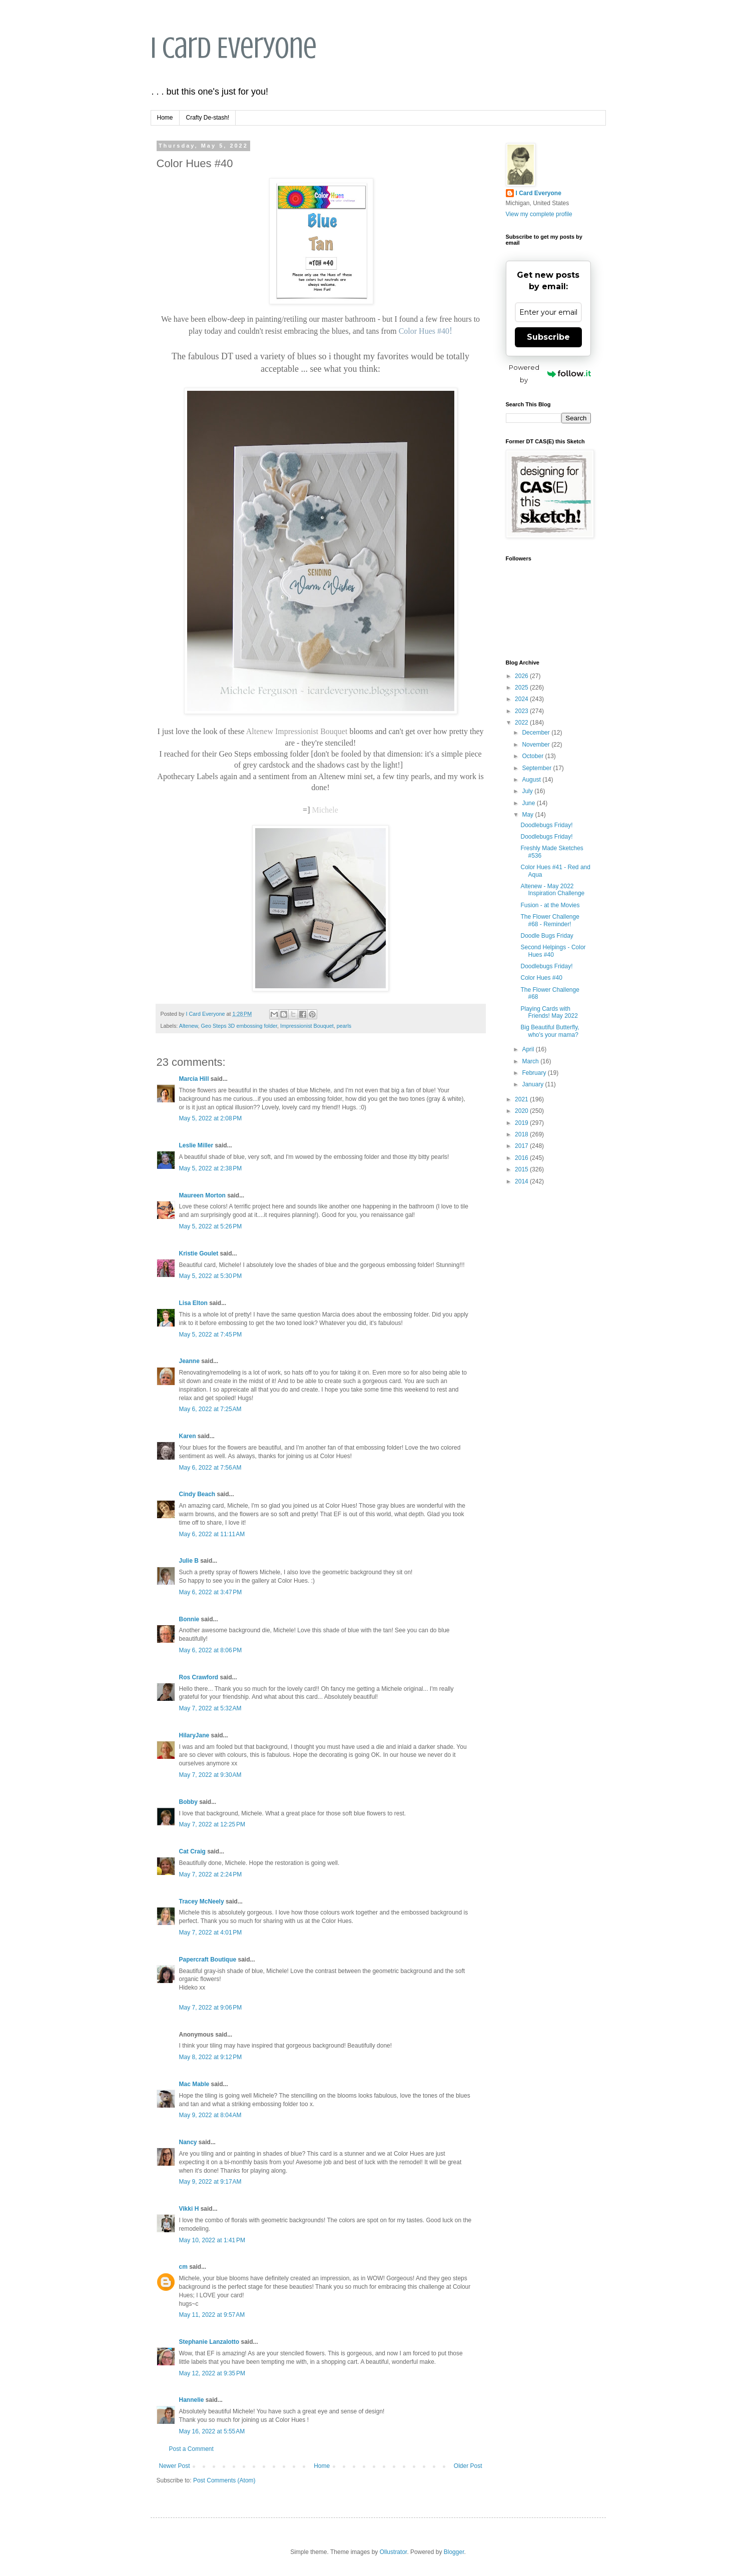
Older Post (468, 2465)
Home (165, 117)
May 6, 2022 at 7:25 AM (210, 1409)
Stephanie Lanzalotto (209, 2341)
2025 (522, 687)
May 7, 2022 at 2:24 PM (210, 1874)
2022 (522, 722)
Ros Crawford (199, 1677)
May (528, 814)
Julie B (189, 1560)
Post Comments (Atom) (224, 2480)
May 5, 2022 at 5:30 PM (210, 1275)
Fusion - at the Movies (549, 905)
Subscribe (548, 337)
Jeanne (189, 1361)
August (532, 779)
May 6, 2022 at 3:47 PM (210, 1592)
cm (183, 2266)
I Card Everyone (234, 48)
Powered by (550, 373)
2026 (522, 676)
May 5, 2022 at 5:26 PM (210, 1226)
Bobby (188, 1801)
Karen (187, 1436)
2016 (522, 1157)
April (528, 1049)
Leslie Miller (196, 1145)
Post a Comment (191, 2448)
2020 (522, 1110)
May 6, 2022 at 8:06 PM (210, 1650)
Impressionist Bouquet (307, 1026)
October (533, 756)
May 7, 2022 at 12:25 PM (212, 1824)
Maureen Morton (202, 1195)
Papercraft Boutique (208, 1959)
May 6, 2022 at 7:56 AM (210, 1467)
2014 (522, 1181)
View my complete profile (539, 214)
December (536, 732)
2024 (522, 699)
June (529, 803)
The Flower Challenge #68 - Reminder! (549, 920)
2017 (522, 1145)
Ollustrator (393, 2551)
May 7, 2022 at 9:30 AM (210, 1774)
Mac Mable (194, 2084)
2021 (522, 1099)
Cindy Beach (197, 1494)
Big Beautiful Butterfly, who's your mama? (549, 1031)
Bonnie (189, 1619)
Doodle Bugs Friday (546, 935)
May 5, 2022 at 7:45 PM (210, 1334)
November (536, 744)
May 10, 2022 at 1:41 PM (212, 2240)
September (537, 768)
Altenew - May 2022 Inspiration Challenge (552, 890)
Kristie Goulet (199, 1253)
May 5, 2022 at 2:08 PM (210, 1118)
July (528, 791)
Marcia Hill (194, 1078)
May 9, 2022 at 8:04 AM (210, 2115)
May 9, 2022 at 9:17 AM (210, 2181)
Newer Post (174, 2465)
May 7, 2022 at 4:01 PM (210, 1932)
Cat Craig (192, 1851)
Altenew (188, 1026)
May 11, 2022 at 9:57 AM (212, 2314)
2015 (522, 1169)
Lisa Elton (193, 1303)
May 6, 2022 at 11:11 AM (212, 1534)
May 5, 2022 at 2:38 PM (210, 1168)
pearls (344, 1026)
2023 (522, 711)
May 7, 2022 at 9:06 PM (210, 2007)
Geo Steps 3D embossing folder (239, 1026)
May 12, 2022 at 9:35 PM (212, 2373)
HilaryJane (194, 1735)
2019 (522, 1122)
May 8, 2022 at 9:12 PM (210, 2057)
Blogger (454, 2551)
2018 (522, 1134)
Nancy (188, 2142)
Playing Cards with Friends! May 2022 (548, 1012)
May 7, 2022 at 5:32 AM (210, 1708)
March (531, 1061)
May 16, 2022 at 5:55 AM (212, 2431)
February (534, 1072)
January (533, 1084)
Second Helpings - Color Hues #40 (552, 951)
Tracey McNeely (201, 1901)
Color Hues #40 (541, 977)
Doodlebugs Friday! (546, 825)
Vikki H (189, 2208)
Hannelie (191, 2399)
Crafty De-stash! (208, 117)
